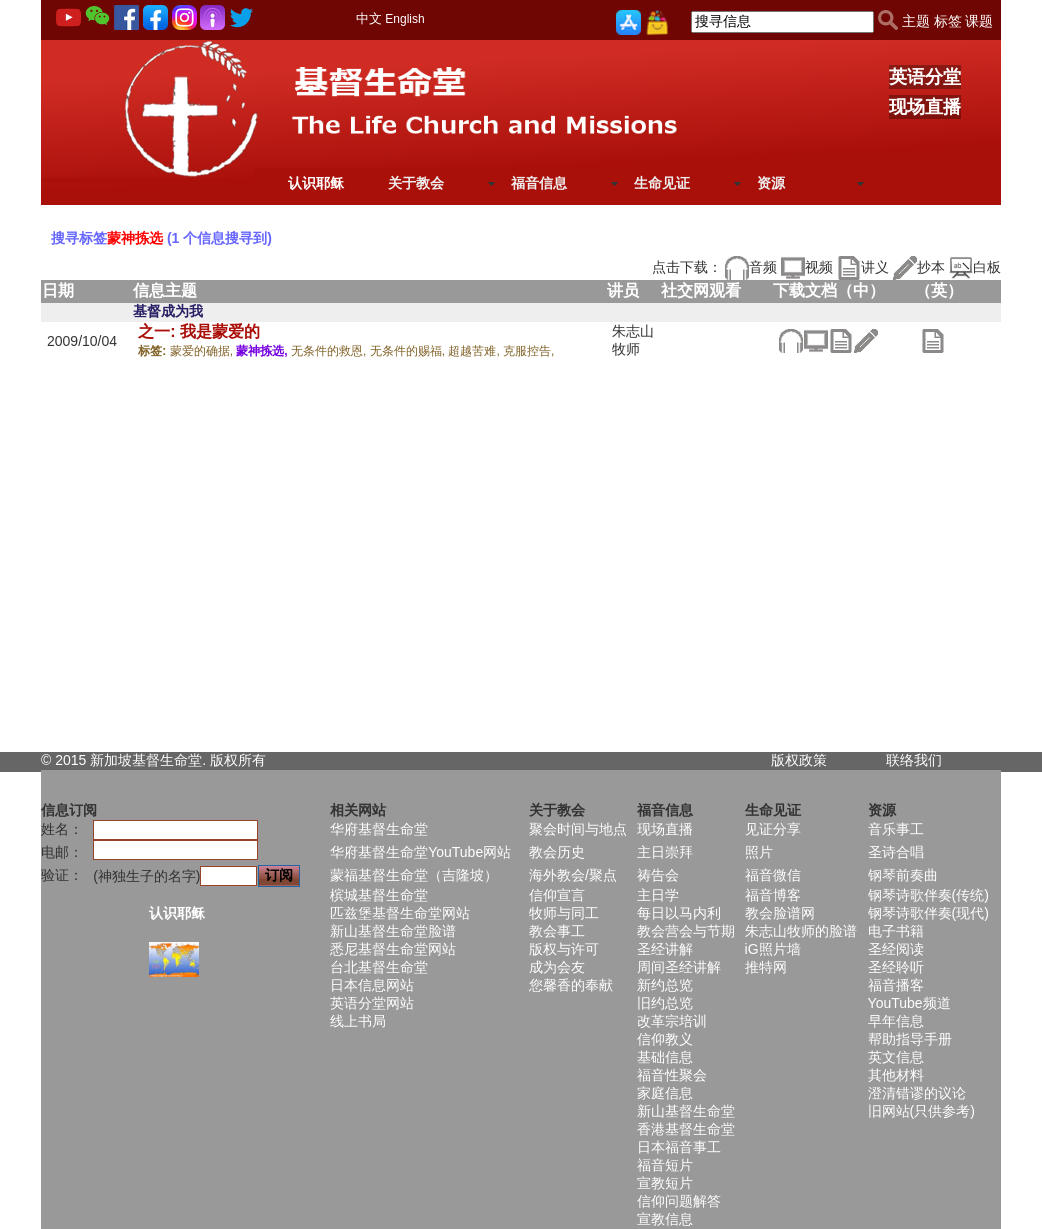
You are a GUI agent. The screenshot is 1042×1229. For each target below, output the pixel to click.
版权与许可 (564, 949)
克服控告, (528, 351)
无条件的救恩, (330, 351)
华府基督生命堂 (379, 829)
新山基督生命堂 (686, 1111)
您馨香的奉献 (571, 985)
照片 (759, 852)
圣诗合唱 (896, 852)
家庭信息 (665, 1093)
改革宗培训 (672, 1021)
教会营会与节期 (686, 931)
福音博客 (773, 895)
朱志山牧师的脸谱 (801, 931)
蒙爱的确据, (203, 351)
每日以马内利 (679, 913)
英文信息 (896, 1057)
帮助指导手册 (910, 1039)
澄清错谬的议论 (917, 1093)
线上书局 (358, 1021)
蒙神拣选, (263, 351)
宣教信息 (665, 1219)
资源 (771, 183)
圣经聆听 (896, 967)
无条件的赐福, (409, 351)
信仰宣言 (557, 895)
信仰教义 (665, 1039)
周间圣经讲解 (679, 967)
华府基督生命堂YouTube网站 (420, 852)
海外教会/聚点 (573, 875)
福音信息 (539, 183)
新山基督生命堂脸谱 (393, 931)
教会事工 (557, 931)
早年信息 (896, 1021)
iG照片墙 (773, 949)
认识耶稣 (316, 183)
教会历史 (557, 852)
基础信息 (665, 1057)
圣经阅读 (896, 949)
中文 (369, 18)
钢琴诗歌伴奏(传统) (928, 895)
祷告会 (658, 875)
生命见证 (662, 183)
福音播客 (896, 985)
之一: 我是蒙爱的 (199, 331)
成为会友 (557, 967)
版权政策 (799, 760)
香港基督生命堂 (686, 1129)
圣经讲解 (665, 949)
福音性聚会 (672, 1075)
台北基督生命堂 (379, 967)
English (404, 19)
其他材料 (896, 1075)
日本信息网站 (372, 985)
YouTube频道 (909, 1003)
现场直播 (925, 107)
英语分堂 (925, 77)
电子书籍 (896, 931)
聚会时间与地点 (578, 829)
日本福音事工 (679, 1147)
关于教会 (416, 183)
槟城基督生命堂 (379, 895)
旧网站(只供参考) (921, 1111)
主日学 (658, 895)
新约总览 (665, 985)
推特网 (766, 967)
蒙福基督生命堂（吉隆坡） (414, 875)
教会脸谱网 (780, 913)
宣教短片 (665, 1183)
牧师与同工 (564, 913)
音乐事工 (896, 829)
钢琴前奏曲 (903, 875)
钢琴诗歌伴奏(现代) (928, 913)
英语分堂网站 (372, 1003)
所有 (252, 760)
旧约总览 (665, 1003)
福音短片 (665, 1165)
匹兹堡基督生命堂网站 (400, 913)
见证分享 (773, 829)
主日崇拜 (665, 852)
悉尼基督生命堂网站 (393, 949)
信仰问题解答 (679, 1201)
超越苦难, (475, 351)
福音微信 (773, 875)
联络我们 (914, 760)
